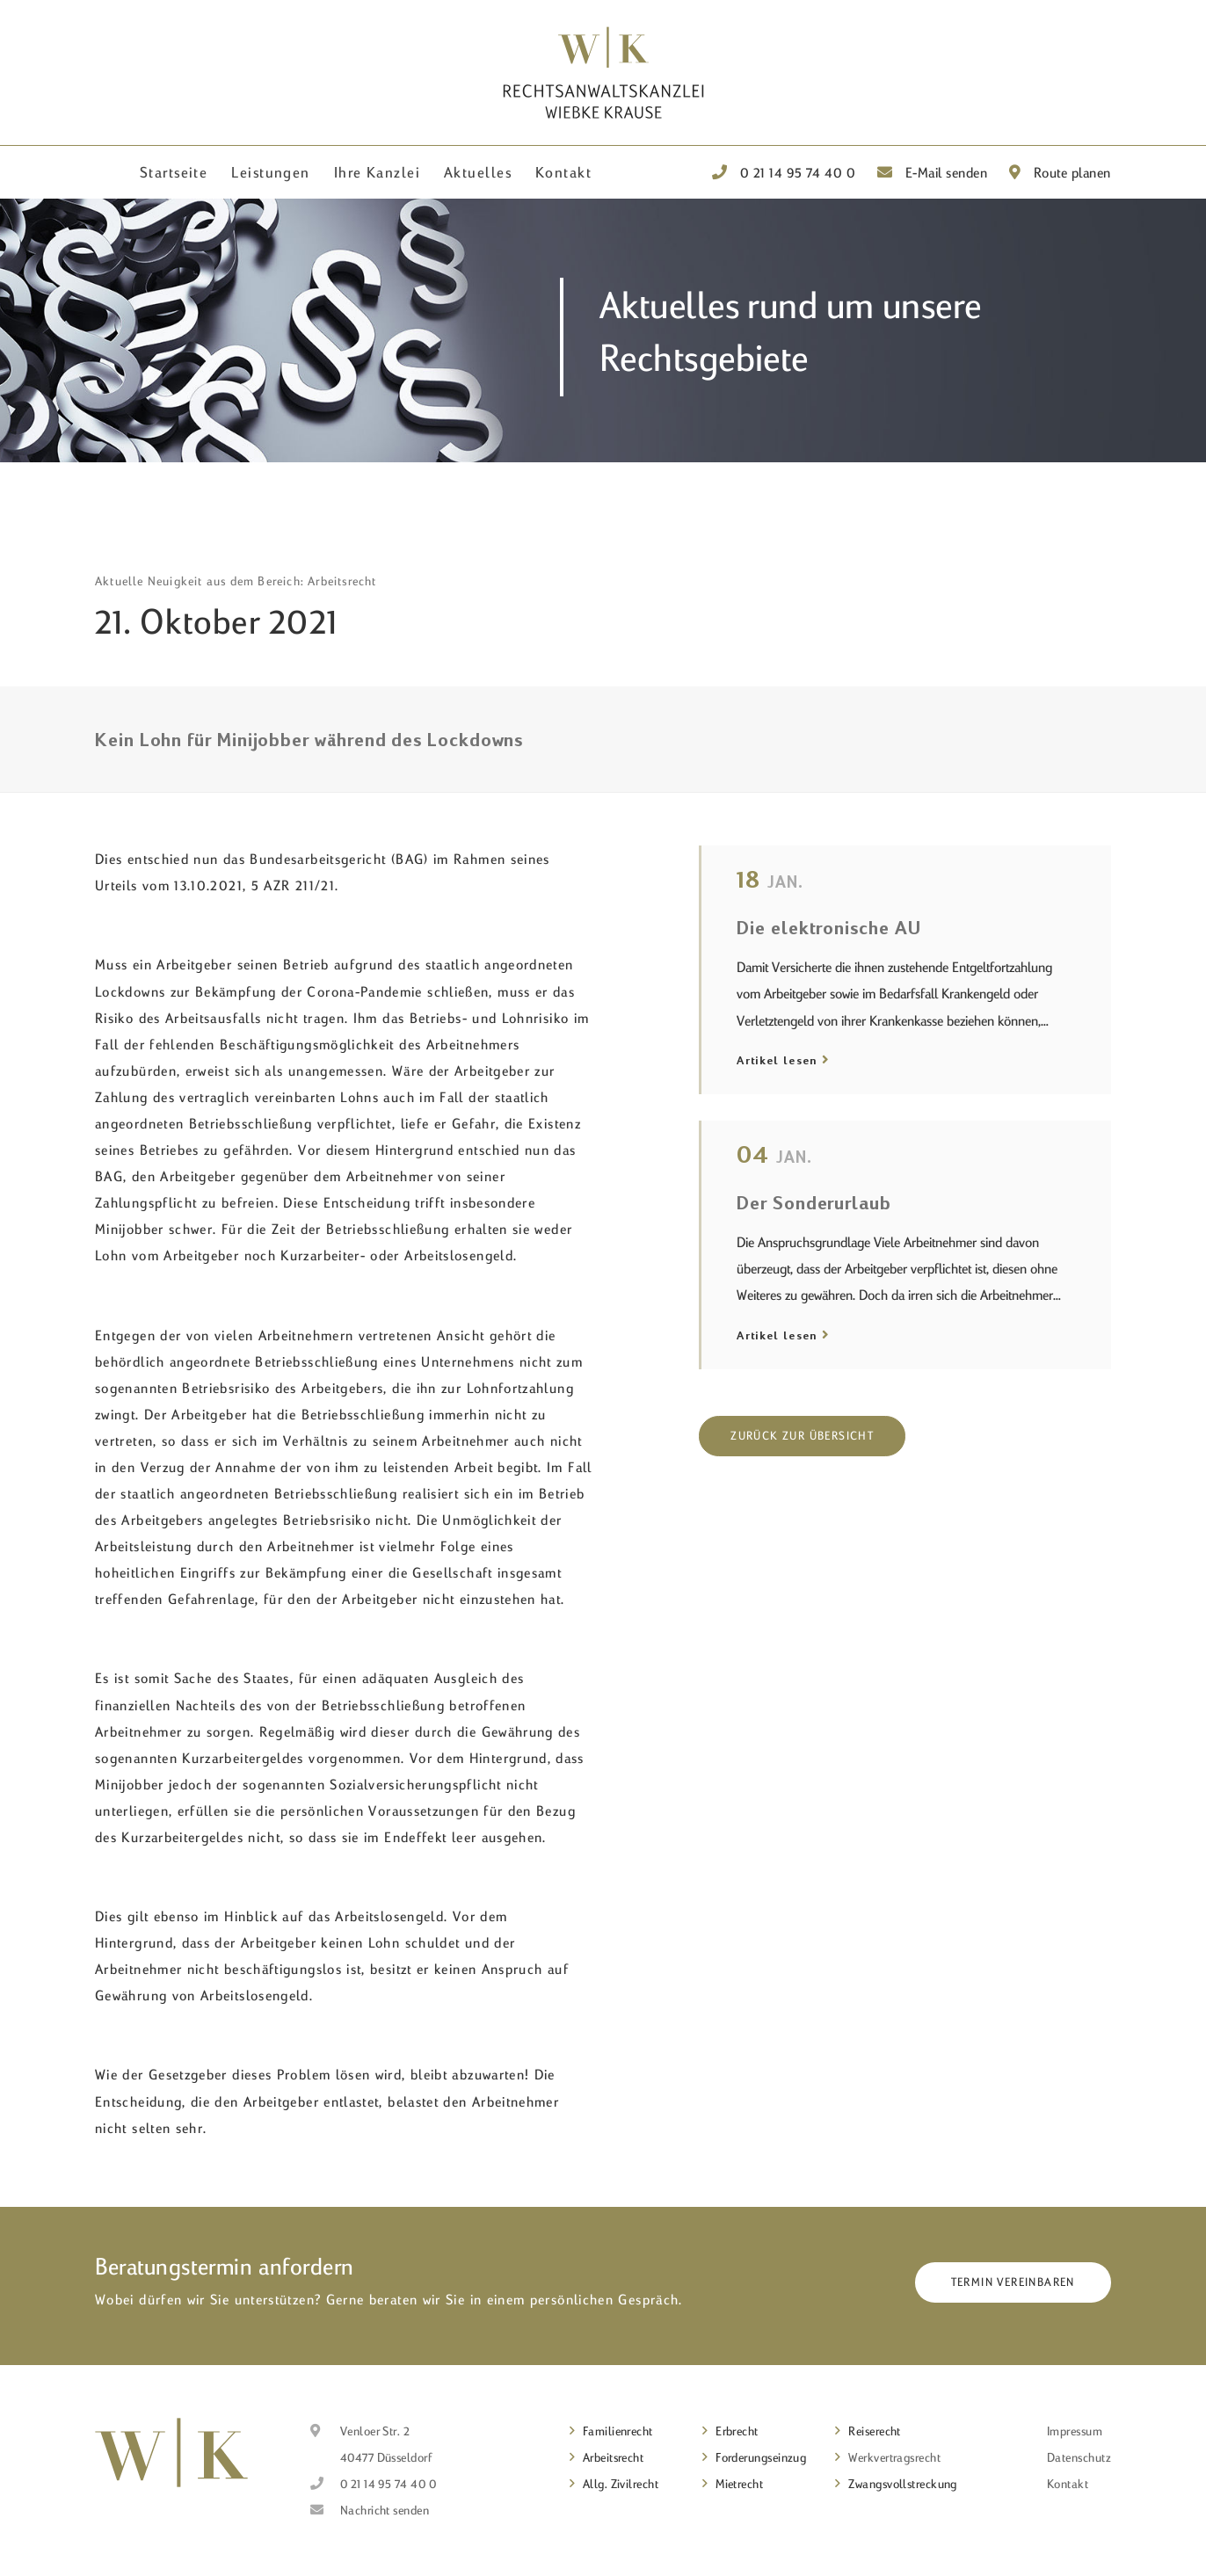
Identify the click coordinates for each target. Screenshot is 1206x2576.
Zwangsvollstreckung (902, 2484)
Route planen (1060, 172)
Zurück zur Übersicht (802, 1435)
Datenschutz (1079, 2457)
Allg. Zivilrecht (620, 2484)
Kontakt (563, 172)
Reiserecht (874, 2431)
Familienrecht (618, 2431)
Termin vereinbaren (1013, 2281)
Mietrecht (739, 2484)
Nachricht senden (384, 2510)
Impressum (1074, 2431)
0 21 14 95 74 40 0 (783, 172)
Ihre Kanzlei (377, 172)
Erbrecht (737, 2431)
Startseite (173, 172)
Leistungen (270, 172)
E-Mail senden (932, 172)
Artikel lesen (777, 1060)
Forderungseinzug (761, 2457)
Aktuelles (478, 172)
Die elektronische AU (828, 926)
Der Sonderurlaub (814, 1201)
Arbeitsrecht (613, 2457)
